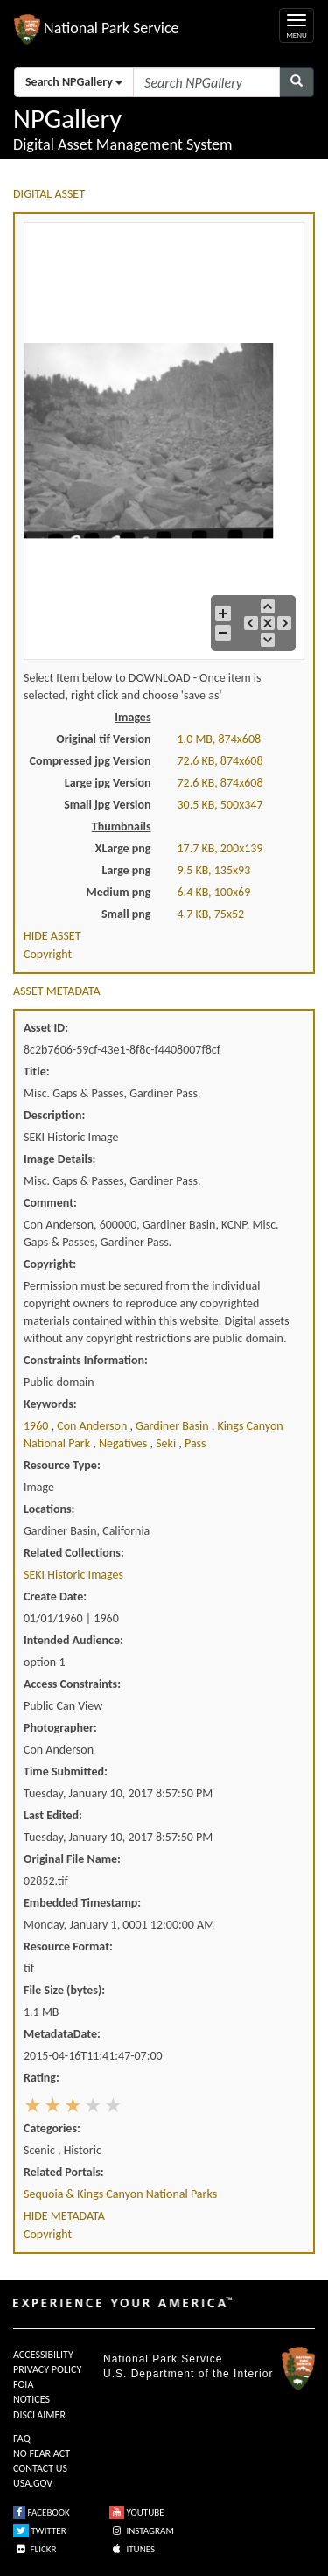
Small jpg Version (107, 804)
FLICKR (35, 2549)
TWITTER (39, 2531)
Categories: (52, 2128)
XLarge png (123, 848)
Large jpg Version (108, 782)
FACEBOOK (41, 2512)
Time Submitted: (66, 1771)
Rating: (41, 2077)
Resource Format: (68, 1946)
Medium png (119, 892)
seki (167, 1443)
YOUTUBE (136, 2512)
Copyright (48, 954)
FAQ (22, 2438)
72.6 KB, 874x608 (220, 760)
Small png (126, 913)
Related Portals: (64, 2172)
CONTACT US (40, 2468)
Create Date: (55, 1596)
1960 (38, 1425)
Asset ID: (46, 1027)
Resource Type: (62, 1465)
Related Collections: (74, 1552)
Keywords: (50, 1403)
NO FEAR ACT (41, 2453)
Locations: (49, 1509)
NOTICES (31, 2399)
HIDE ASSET (52, 935)
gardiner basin (174, 1425)
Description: (54, 1115)
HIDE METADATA (64, 2215)
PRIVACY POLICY (47, 2369)
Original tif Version (103, 739)
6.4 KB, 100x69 (214, 892)
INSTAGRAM (141, 2531)
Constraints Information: (86, 1360)
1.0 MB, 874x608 (220, 739)
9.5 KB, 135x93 (214, 870)
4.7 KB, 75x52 (211, 913)
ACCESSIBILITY (43, 2354)
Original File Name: (72, 1859)
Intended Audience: (73, 1640)
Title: (37, 1071)
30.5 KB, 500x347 (220, 804)
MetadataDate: (62, 2033)
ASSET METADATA (57, 991)
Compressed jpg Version (90, 760)
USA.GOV (32, 2483)
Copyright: (50, 1263)
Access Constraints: (72, 1683)
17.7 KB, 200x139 (220, 848)
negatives (124, 1443)
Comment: (50, 1202)
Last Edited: (53, 1815)
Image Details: (59, 1159)
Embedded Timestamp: (82, 1902)
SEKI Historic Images (73, 1574)
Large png (125, 870)
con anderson (93, 1425)
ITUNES (132, 2549)
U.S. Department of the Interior (188, 2374)
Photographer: (60, 1727)
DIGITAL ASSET (49, 193)
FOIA (23, 2384)
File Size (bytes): (64, 1990)
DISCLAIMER (39, 2415)
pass (195, 1443)
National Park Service (162, 2359)
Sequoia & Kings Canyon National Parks (120, 2194)
